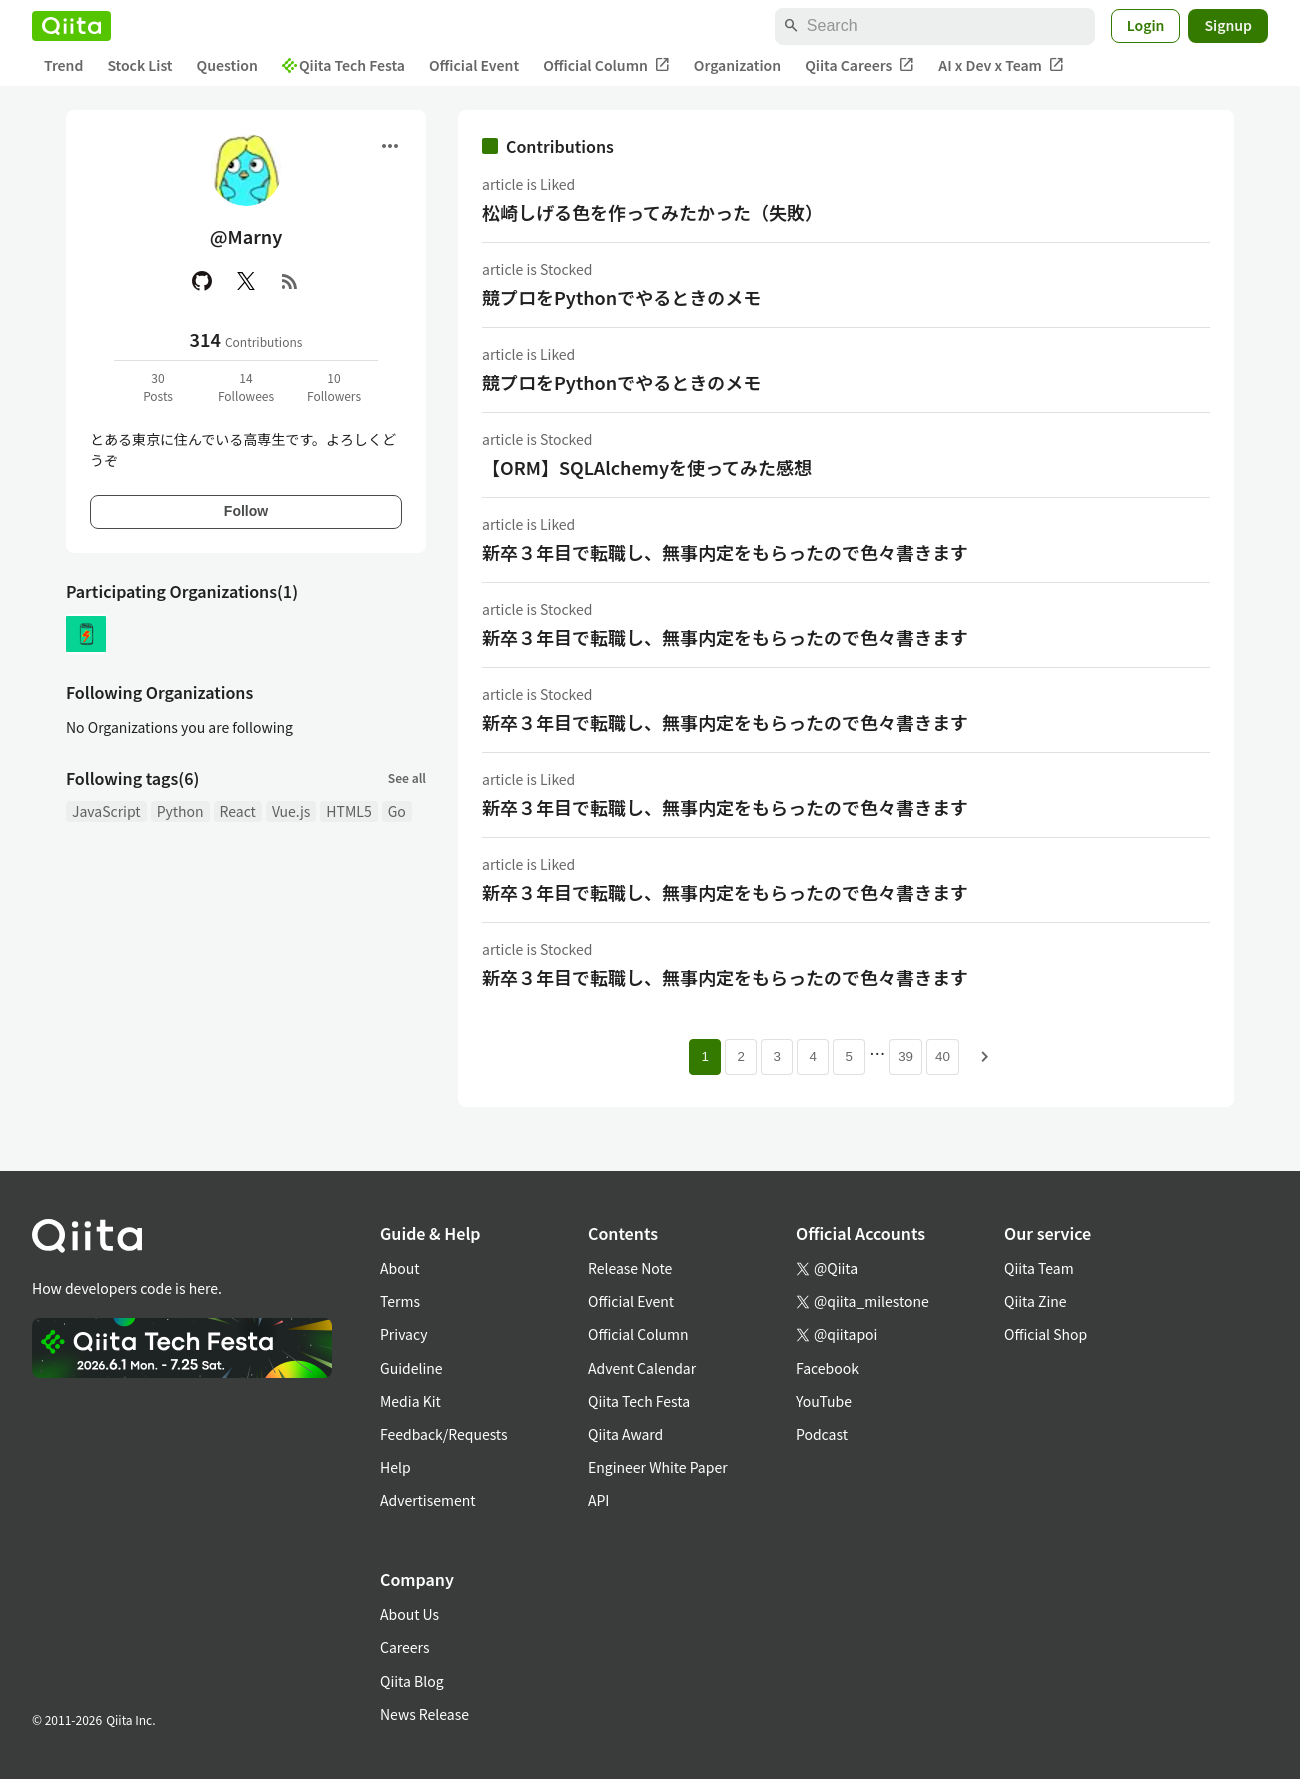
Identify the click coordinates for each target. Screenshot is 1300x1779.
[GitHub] (202, 281)
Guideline (411, 1368)
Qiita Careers (859, 65)
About (399, 1268)
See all (407, 777)
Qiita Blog (412, 1681)
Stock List (139, 65)
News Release (424, 1714)
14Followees (246, 386)
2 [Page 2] (740, 1056)
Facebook (827, 1368)
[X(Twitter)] (246, 281)
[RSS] (290, 281)
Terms (400, 1301)
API (598, 1500)
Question (227, 65)
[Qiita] (71, 26)
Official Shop (1045, 1334)
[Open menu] (390, 146)
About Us (409, 1614)
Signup (1228, 25)
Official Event (474, 65)
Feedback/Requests (444, 1434)
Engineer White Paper (658, 1467)
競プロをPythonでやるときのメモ (621, 297)
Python (180, 811)
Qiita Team (1039, 1268)
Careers (404, 1647)
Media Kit (410, 1401)
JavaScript (106, 811)
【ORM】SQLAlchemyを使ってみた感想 (647, 467)
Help (395, 1467)
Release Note (630, 1268)
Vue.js (291, 811)
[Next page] (985, 1057)
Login (1146, 25)
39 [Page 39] (905, 1056)
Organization (737, 65)
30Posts (158, 386)
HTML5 (348, 811)
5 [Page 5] (848, 1056)
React (238, 811)
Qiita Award (625, 1434)
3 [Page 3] (776, 1056)
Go (397, 811)
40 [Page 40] (942, 1056)
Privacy (403, 1334)
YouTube (824, 1401)
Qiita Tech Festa (343, 65)
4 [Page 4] (812, 1056)
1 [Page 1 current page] (704, 1056)
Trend (63, 65)
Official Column (606, 65)
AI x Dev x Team (1001, 65)
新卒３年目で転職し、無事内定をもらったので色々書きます (725, 552)
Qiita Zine (1035, 1301)
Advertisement (428, 1500)
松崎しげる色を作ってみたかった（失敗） (652, 212)
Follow (246, 511)
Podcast (822, 1434)
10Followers (334, 386)
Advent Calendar (642, 1368)
